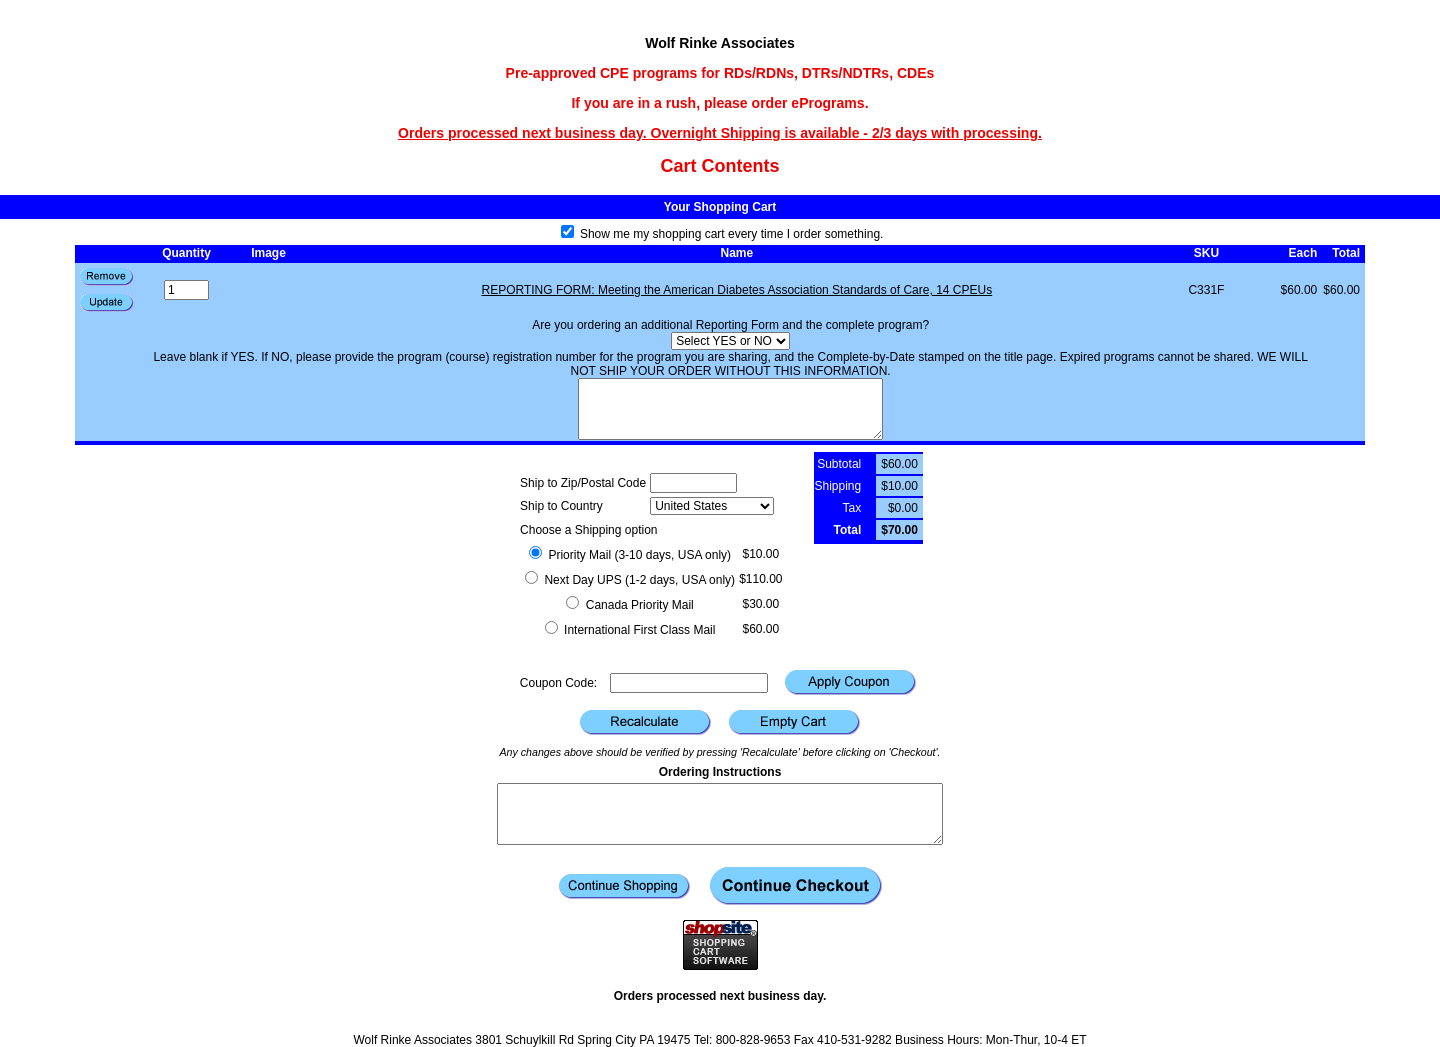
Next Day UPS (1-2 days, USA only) (630, 580)
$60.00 (760, 629)
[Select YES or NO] (730, 341)
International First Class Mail (630, 630)
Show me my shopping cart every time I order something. (722, 234)
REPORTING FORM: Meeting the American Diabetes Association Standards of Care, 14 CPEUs (737, 290)
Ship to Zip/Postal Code (583, 483)
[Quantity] (186, 290)
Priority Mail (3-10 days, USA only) (630, 555)
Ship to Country (561, 506)
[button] (107, 303)
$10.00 (760, 554)
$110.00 (760, 579)
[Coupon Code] (689, 683)
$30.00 (760, 604)
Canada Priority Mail (629, 605)
